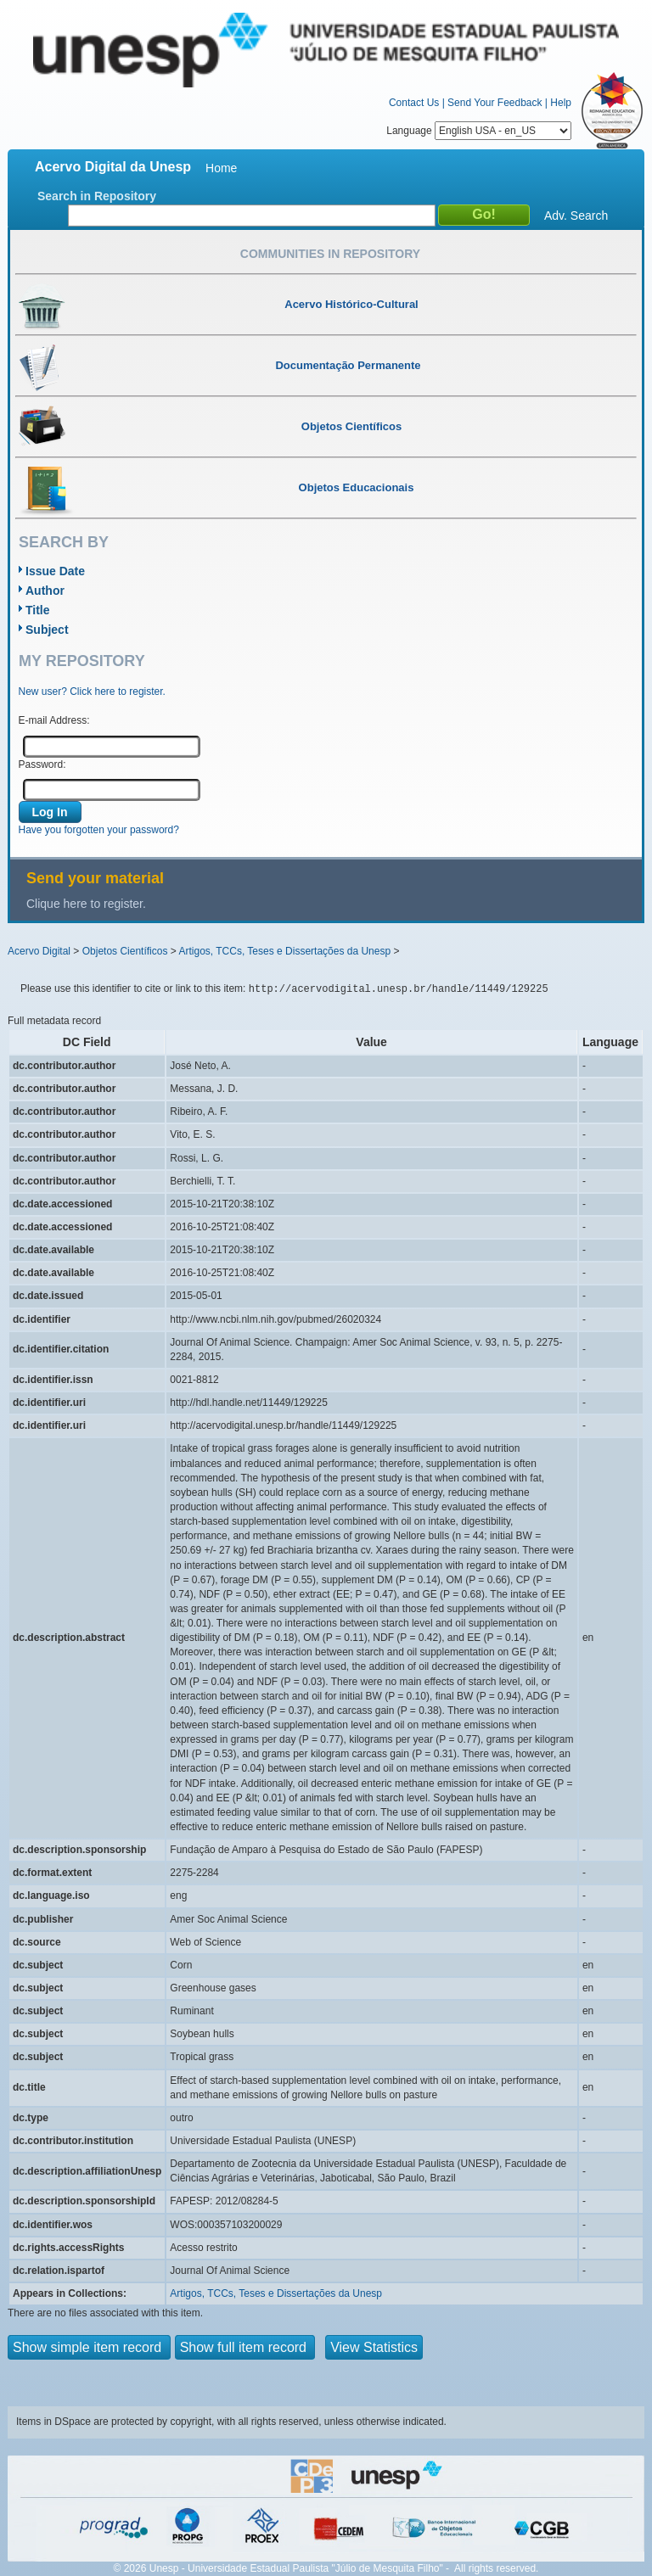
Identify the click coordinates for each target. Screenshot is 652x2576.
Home (221, 168)
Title (37, 610)
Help (560, 103)
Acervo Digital (39, 951)
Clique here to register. (86, 903)
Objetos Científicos (125, 951)
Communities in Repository (330, 253)
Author (45, 590)
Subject (47, 629)
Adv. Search (576, 215)
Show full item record (245, 2347)
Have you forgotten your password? (99, 830)
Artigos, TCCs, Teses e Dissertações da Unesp (284, 951)
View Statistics (374, 2347)
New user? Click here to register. (92, 691)
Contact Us (414, 103)
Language (478, 131)
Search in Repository (96, 196)
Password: (42, 764)
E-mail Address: (54, 720)
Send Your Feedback (494, 103)
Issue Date (55, 571)
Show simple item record (89, 2347)
